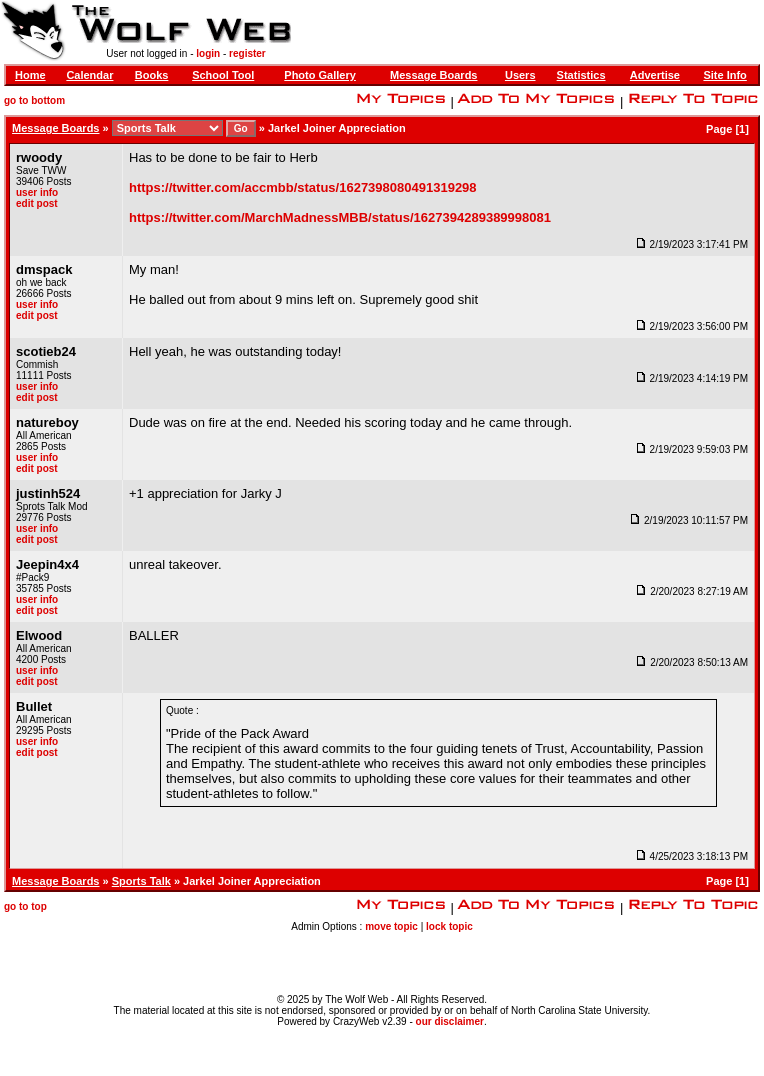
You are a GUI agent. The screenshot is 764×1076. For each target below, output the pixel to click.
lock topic (449, 926)
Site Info (724, 75)
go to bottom (34, 100)
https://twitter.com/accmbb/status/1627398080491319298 (303, 187)
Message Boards (433, 75)
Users (520, 75)
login (208, 53)
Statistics (581, 75)
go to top (25, 906)
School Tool (223, 75)
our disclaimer (450, 1021)
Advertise (655, 75)
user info (37, 192)
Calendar (89, 75)
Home (30, 75)
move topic (391, 926)
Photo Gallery (320, 75)
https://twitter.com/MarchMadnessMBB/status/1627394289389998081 (340, 217)
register (247, 53)
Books (152, 75)
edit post (37, 203)
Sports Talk (141, 881)
